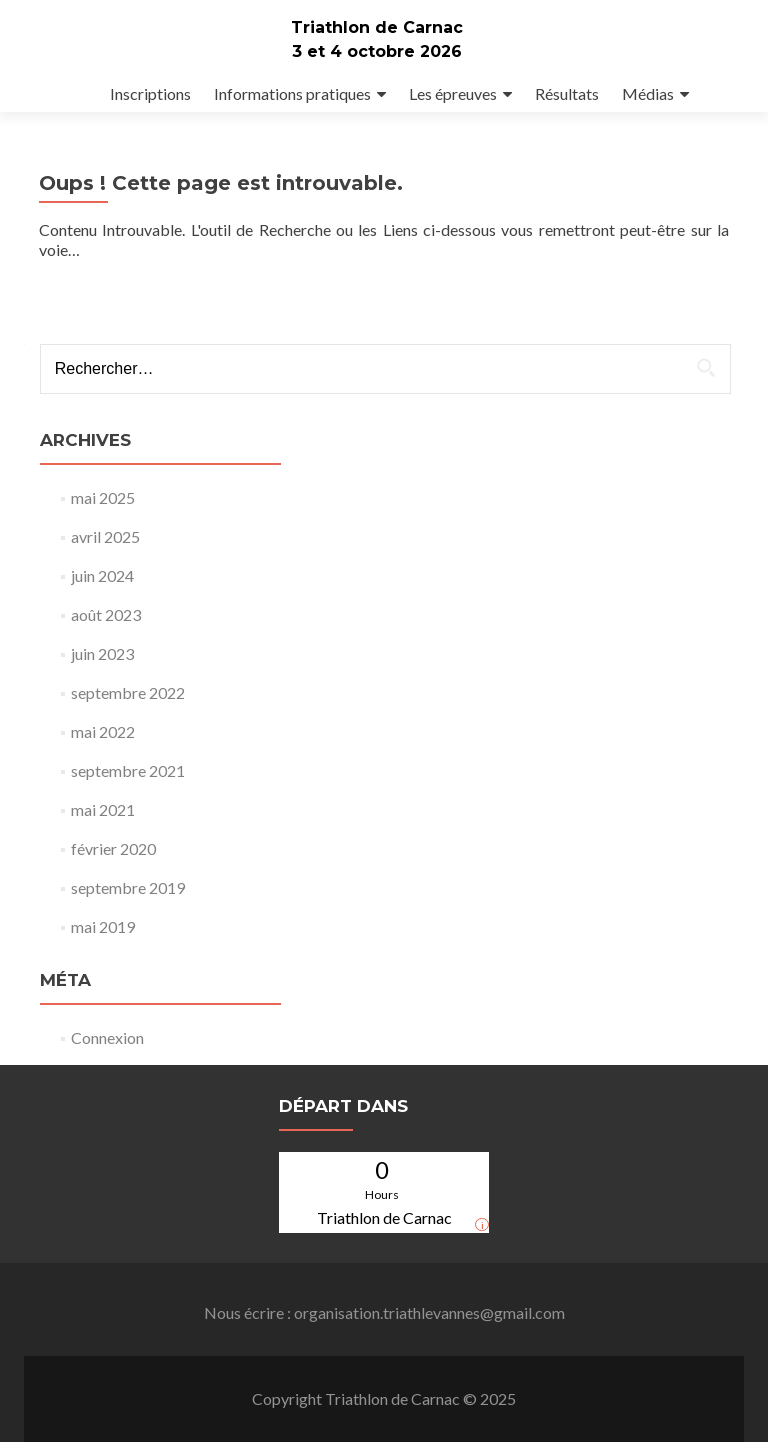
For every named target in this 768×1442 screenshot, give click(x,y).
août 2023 (106, 614)
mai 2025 (103, 497)
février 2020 (113, 848)
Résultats (567, 93)
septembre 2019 (128, 887)
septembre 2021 (128, 770)
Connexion (107, 1037)
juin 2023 (102, 653)
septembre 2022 (128, 692)
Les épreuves (453, 93)
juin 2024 (102, 575)
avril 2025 (105, 536)
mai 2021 (103, 809)
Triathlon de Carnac (377, 27)
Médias (648, 93)
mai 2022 (103, 731)
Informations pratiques (292, 93)
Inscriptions (150, 93)
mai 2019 (103, 926)
